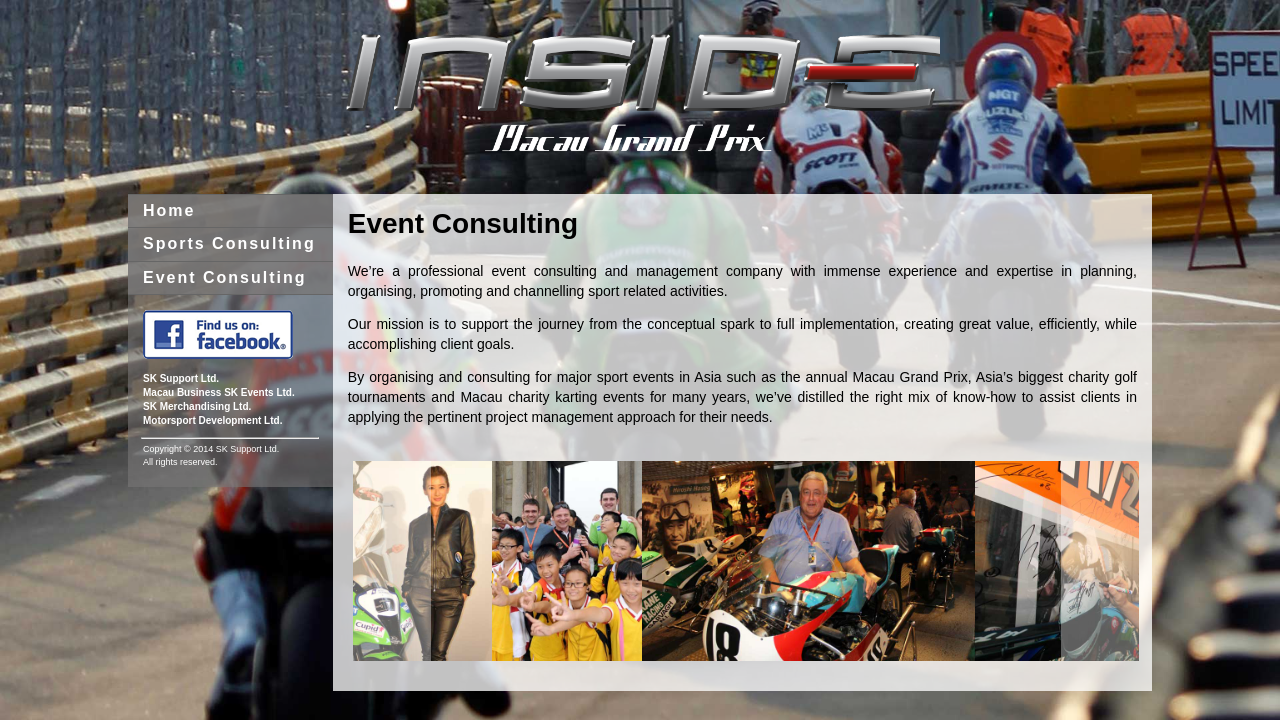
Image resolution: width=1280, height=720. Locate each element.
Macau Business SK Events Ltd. (219, 392)
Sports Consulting (229, 243)
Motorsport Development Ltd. (212, 420)
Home (169, 210)
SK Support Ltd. (181, 378)
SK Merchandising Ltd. (197, 406)
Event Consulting (225, 277)
